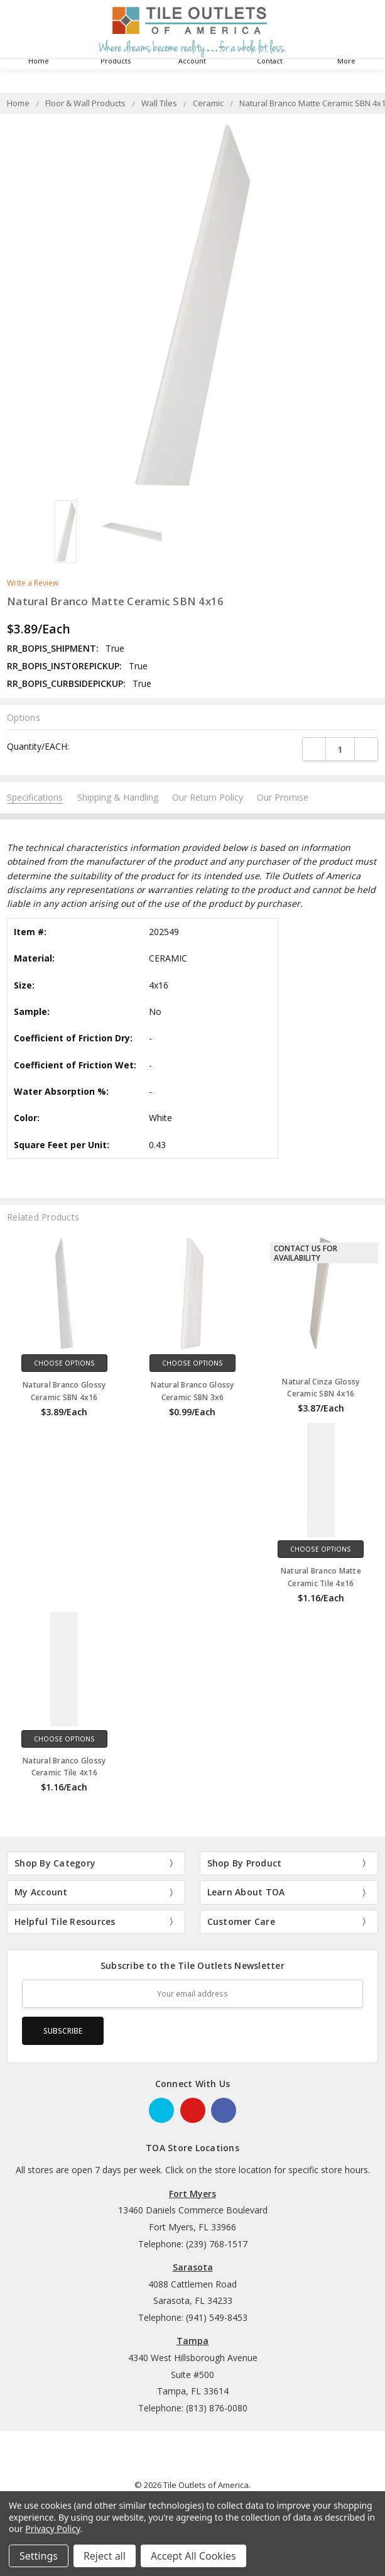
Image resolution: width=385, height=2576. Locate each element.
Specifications (35, 797)
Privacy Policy (52, 2529)
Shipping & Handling (117, 797)
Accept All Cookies (193, 2556)
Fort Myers (192, 2194)
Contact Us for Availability (305, 1253)
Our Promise (282, 797)
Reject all (105, 2556)
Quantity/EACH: (38, 746)
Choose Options (64, 1363)
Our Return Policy (207, 797)
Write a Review (32, 583)
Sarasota (193, 2267)
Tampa (192, 2341)
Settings (38, 2556)
